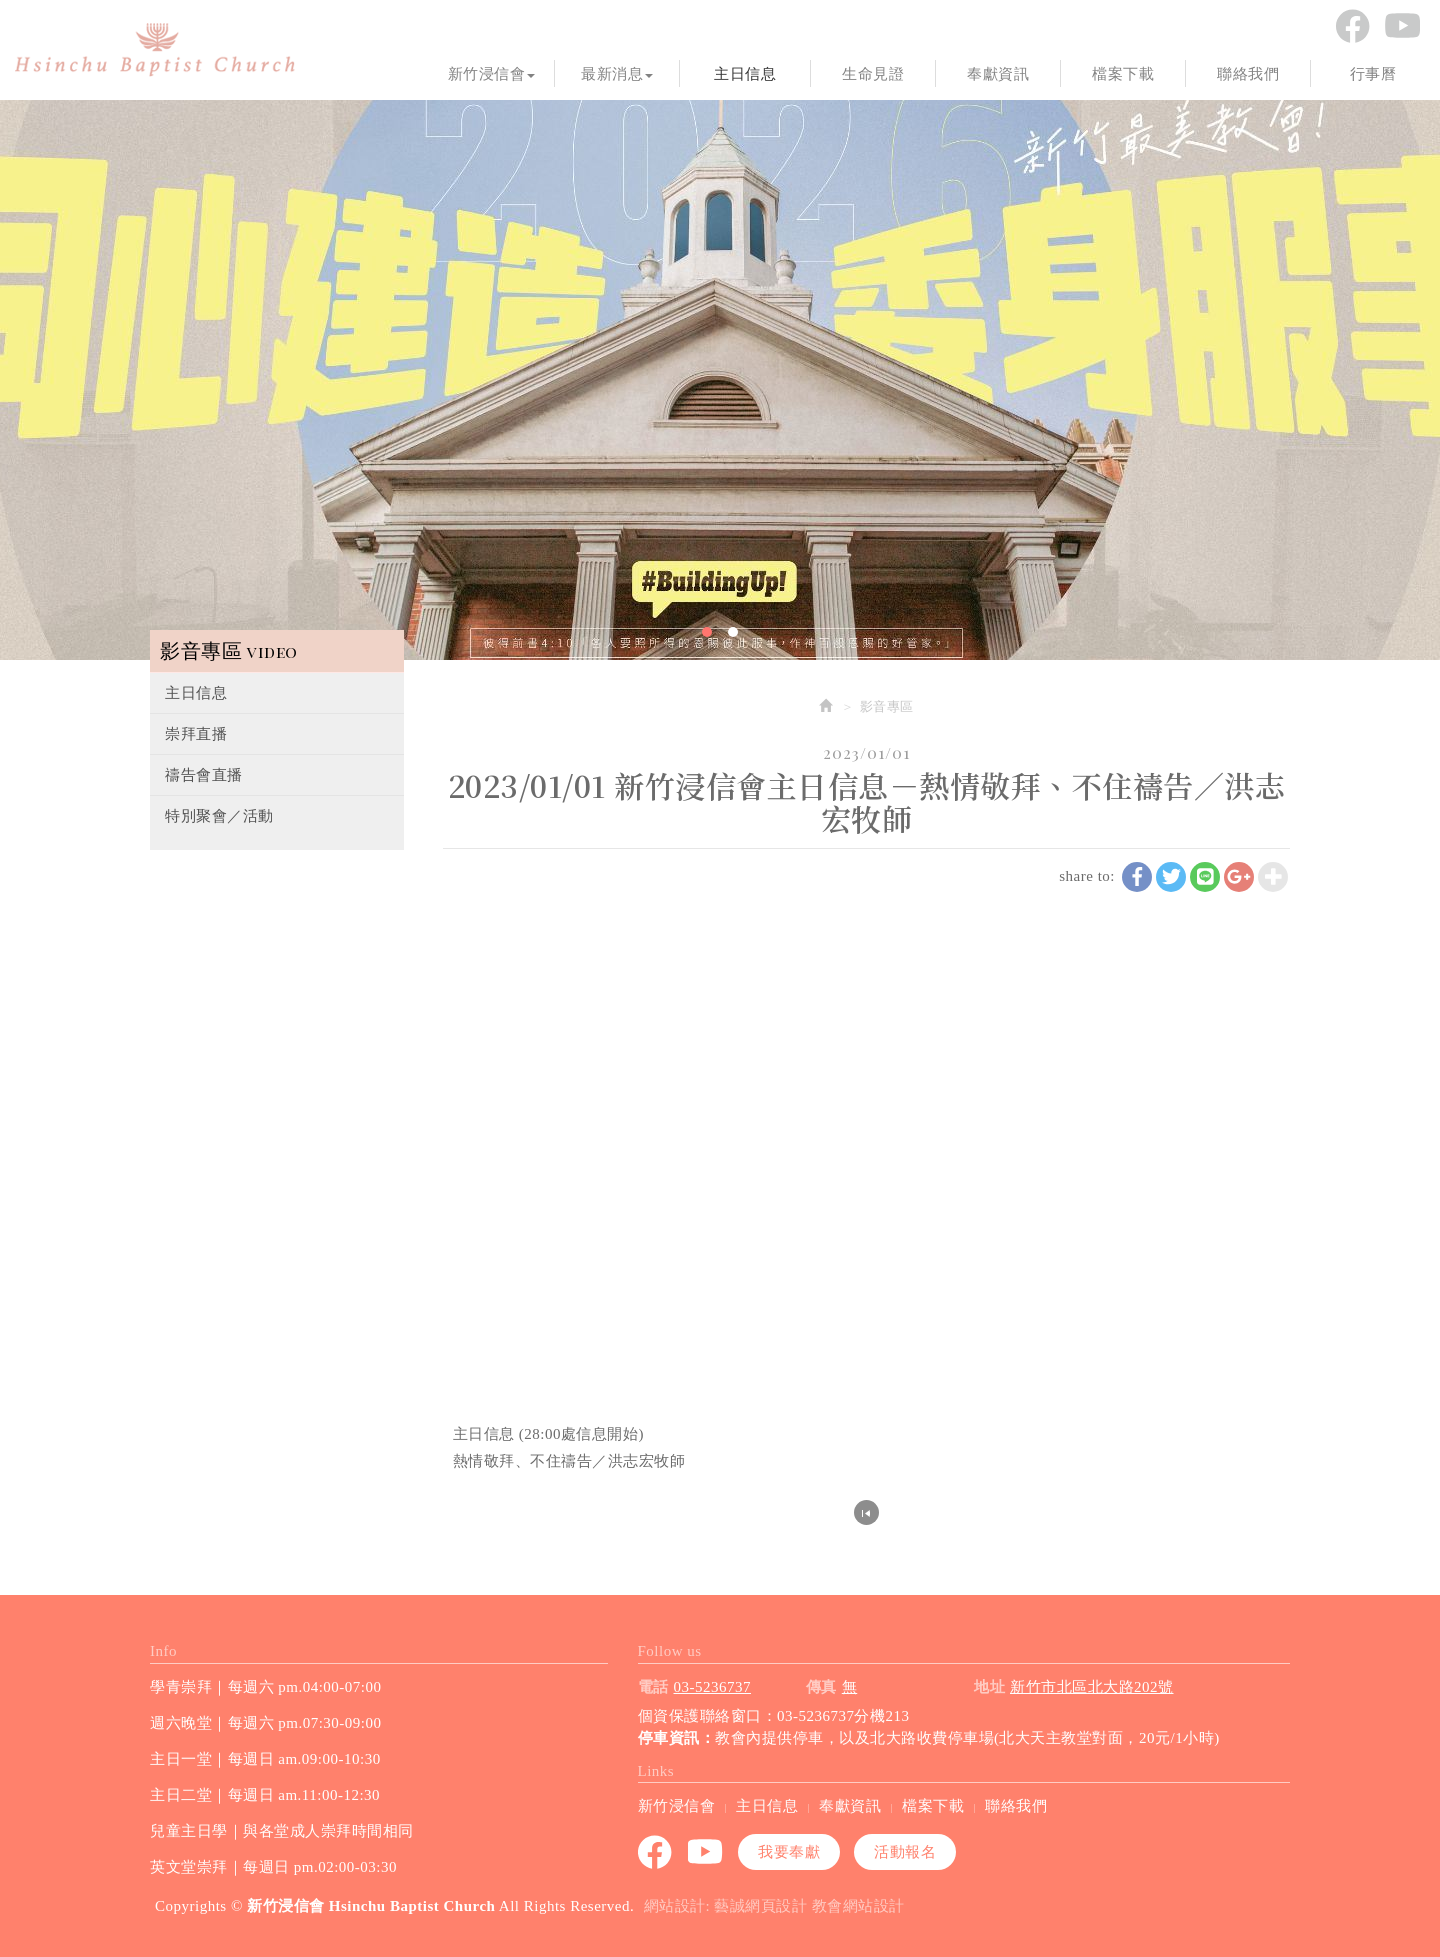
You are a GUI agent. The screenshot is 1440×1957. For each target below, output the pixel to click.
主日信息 (196, 693)
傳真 (821, 1687)
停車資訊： (677, 1738)
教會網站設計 (858, 1906)
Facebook (1352, 26)
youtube (1402, 26)
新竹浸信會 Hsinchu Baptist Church (155, 50)
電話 (653, 1687)
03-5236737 (713, 1687)
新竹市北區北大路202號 (1092, 1687)
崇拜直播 (196, 734)
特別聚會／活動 (219, 816)
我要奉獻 (789, 1852)
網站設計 (675, 1906)
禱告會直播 (204, 775)
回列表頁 (866, 1512)
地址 (989, 1687)
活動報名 (905, 1852)
